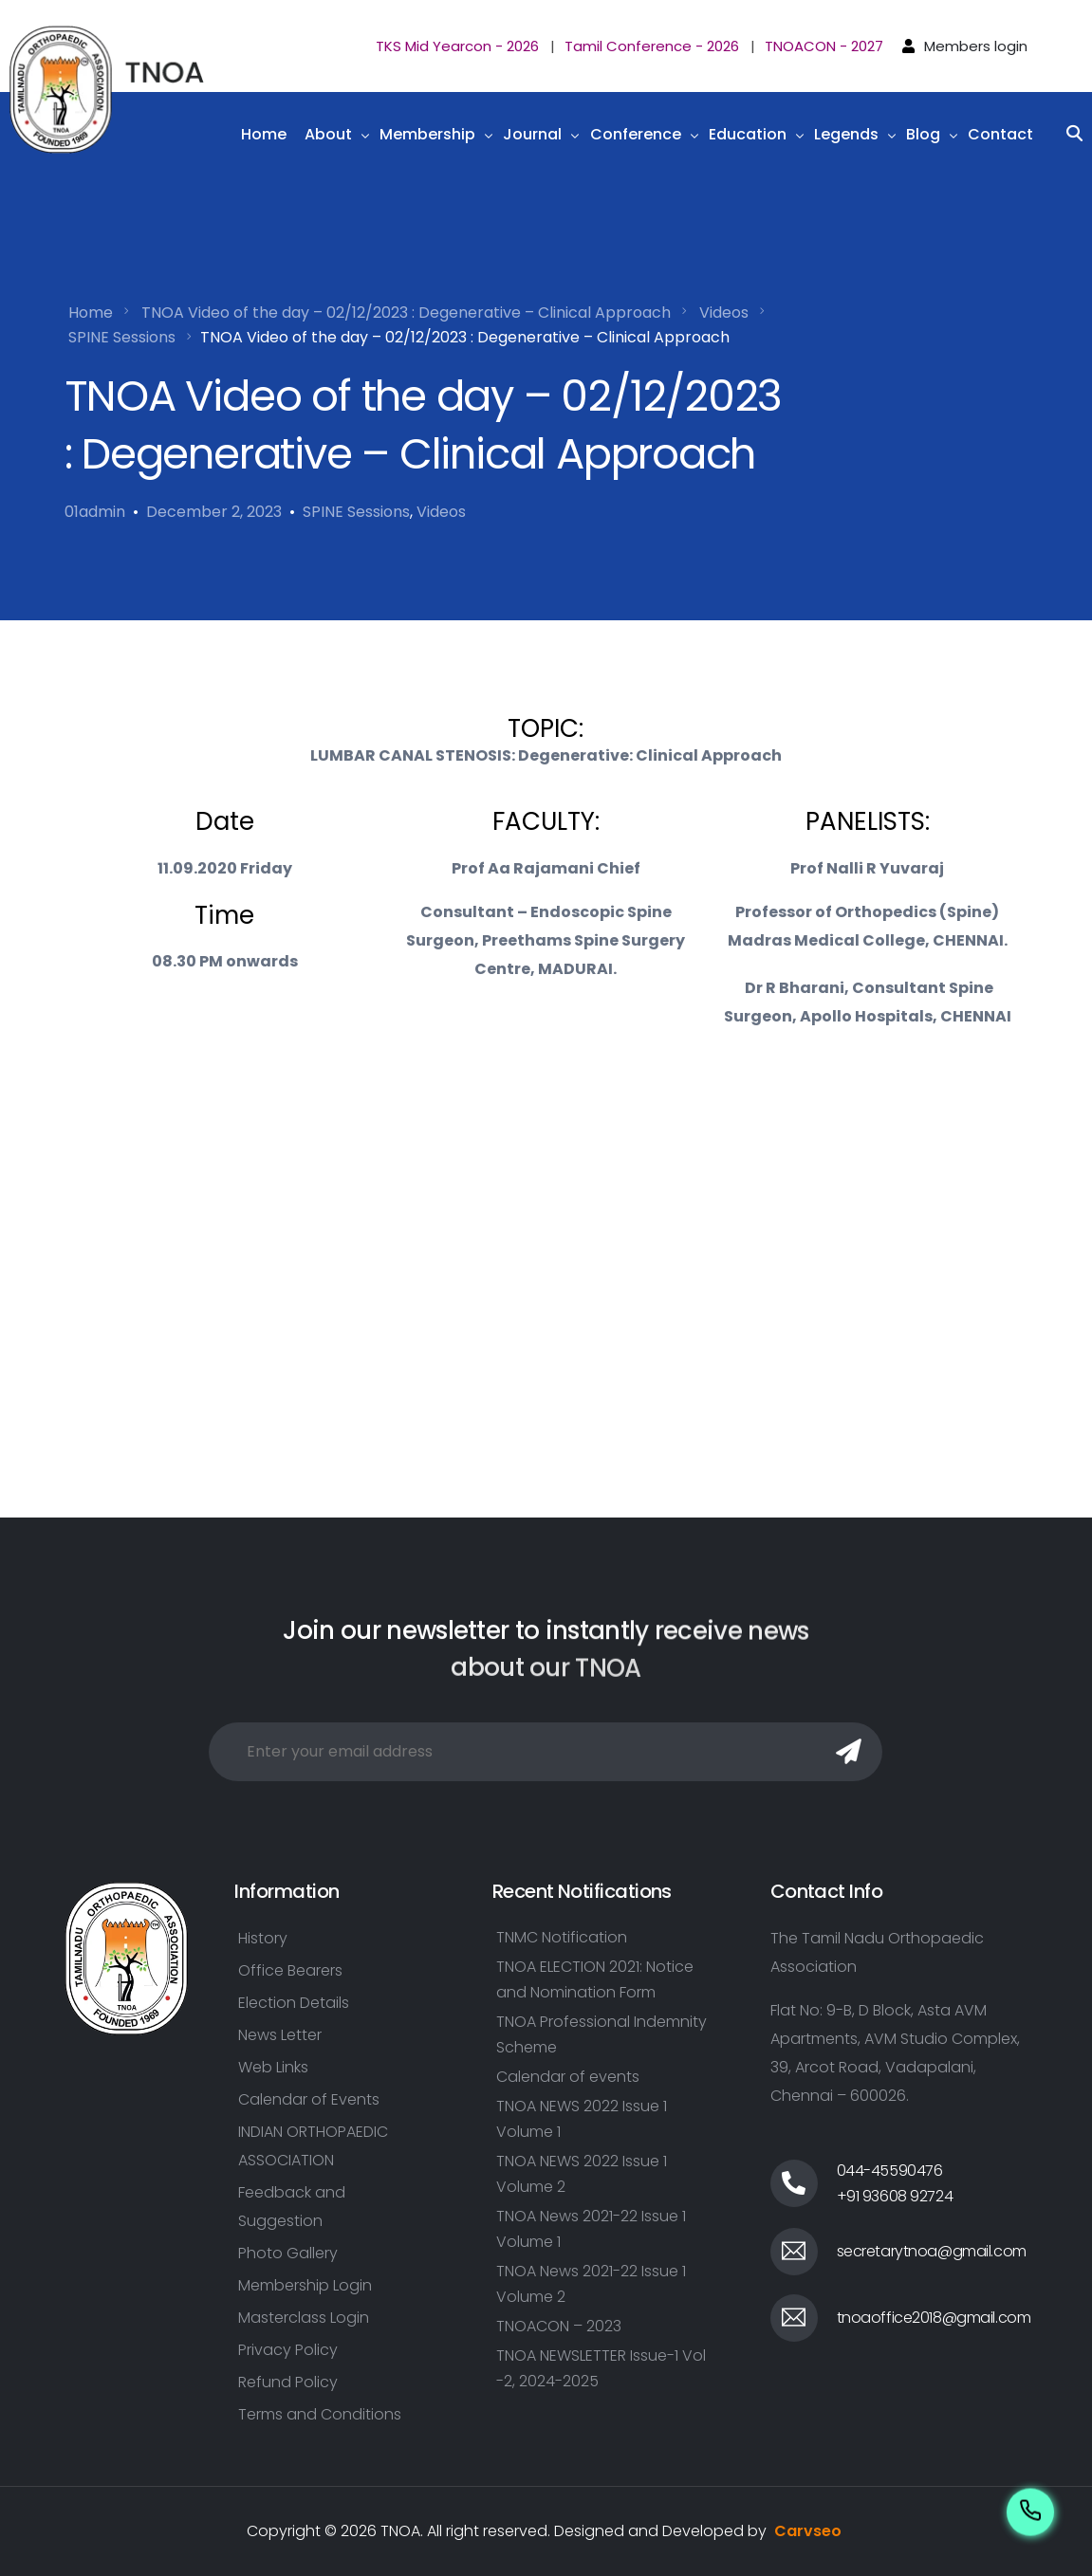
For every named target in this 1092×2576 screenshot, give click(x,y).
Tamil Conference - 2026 (652, 46)
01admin (95, 512)
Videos (441, 512)
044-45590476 (890, 2170)
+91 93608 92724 (895, 2196)
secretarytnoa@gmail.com (932, 2251)
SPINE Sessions (356, 512)
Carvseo (808, 2531)
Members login (975, 46)
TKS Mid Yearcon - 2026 (457, 46)
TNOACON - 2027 (824, 46)
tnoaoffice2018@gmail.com (934, 2317)
